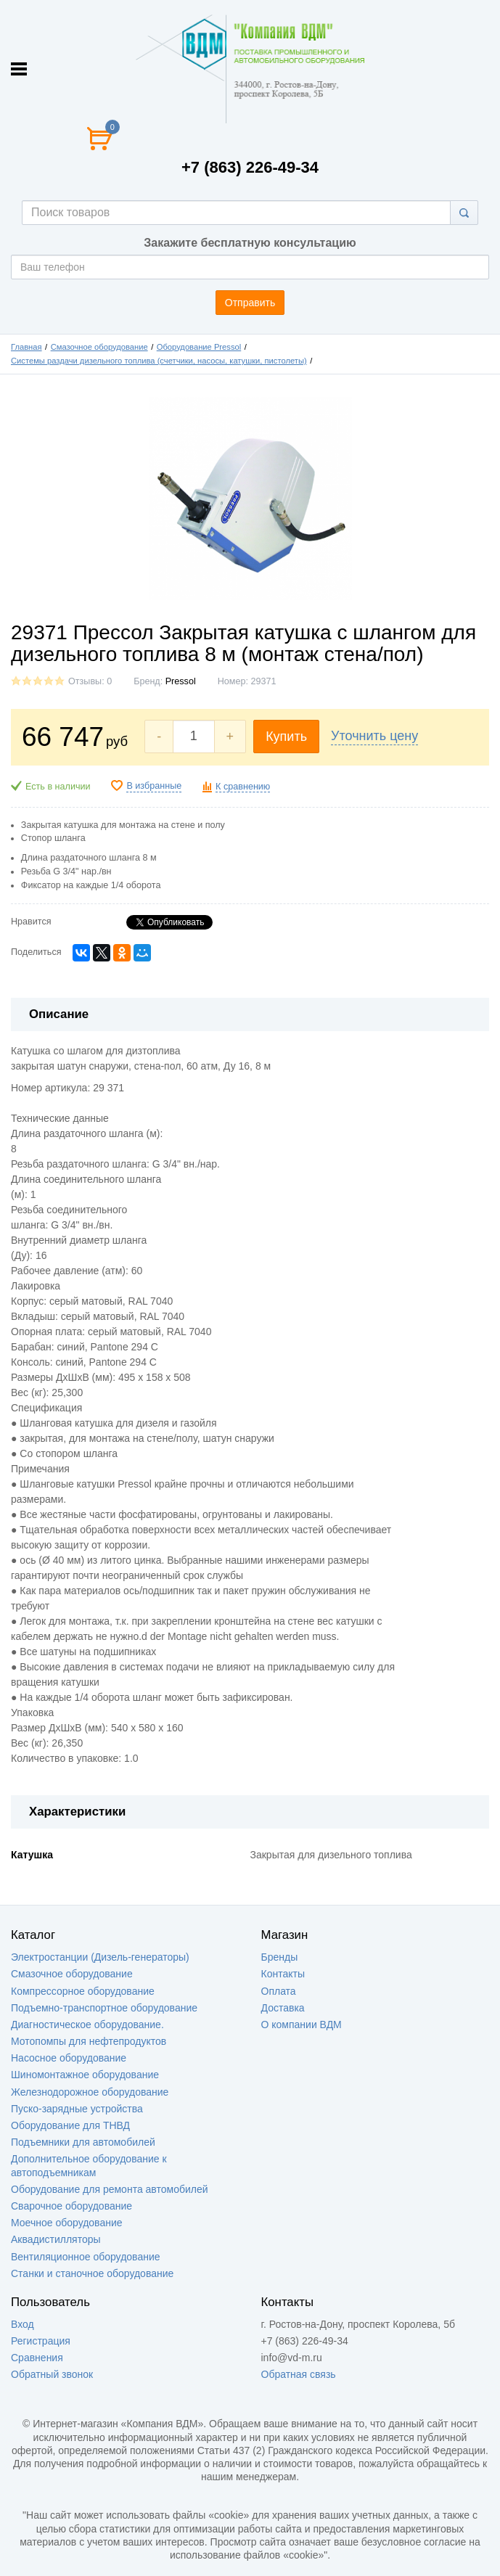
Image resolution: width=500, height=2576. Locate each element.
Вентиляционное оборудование (85, 2257)
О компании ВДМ (301, 2024)
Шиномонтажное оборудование (85, 2074)
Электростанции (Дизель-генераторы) (100, 1957)
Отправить (250, 302)
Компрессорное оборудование (83, 1991)
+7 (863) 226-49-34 (250, 167)
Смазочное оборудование (99, 346)
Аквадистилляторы (56, 2239)
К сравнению (243, 787)
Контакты (283, 1974)
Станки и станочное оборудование (92, 2273)
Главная (26, 346)
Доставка (283, 2008)
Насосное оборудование (68, 2058)
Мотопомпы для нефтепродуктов (88, 2041)
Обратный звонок (52, 2374)
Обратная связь (298, 2374)
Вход (22, 2324)
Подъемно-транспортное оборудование (104, 2008)
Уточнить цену (374, 736)
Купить (286, 736)
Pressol (180, 681)
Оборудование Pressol (199, 346)
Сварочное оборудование (71, 2206)
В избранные (153, 786)
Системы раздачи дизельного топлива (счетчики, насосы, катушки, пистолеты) (159, 360)
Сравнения (37, 2357)
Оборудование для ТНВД (70, 2125)
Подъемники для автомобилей (83, 2142)
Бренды (279, 1957)
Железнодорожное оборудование (89, 2092)
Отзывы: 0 (90, 681)
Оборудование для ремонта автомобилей (109, 2189)
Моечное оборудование (67, 2222)
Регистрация (40, 2341)
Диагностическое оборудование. (87, 2024)
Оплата (278, 1991)
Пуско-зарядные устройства (77, 2108)
